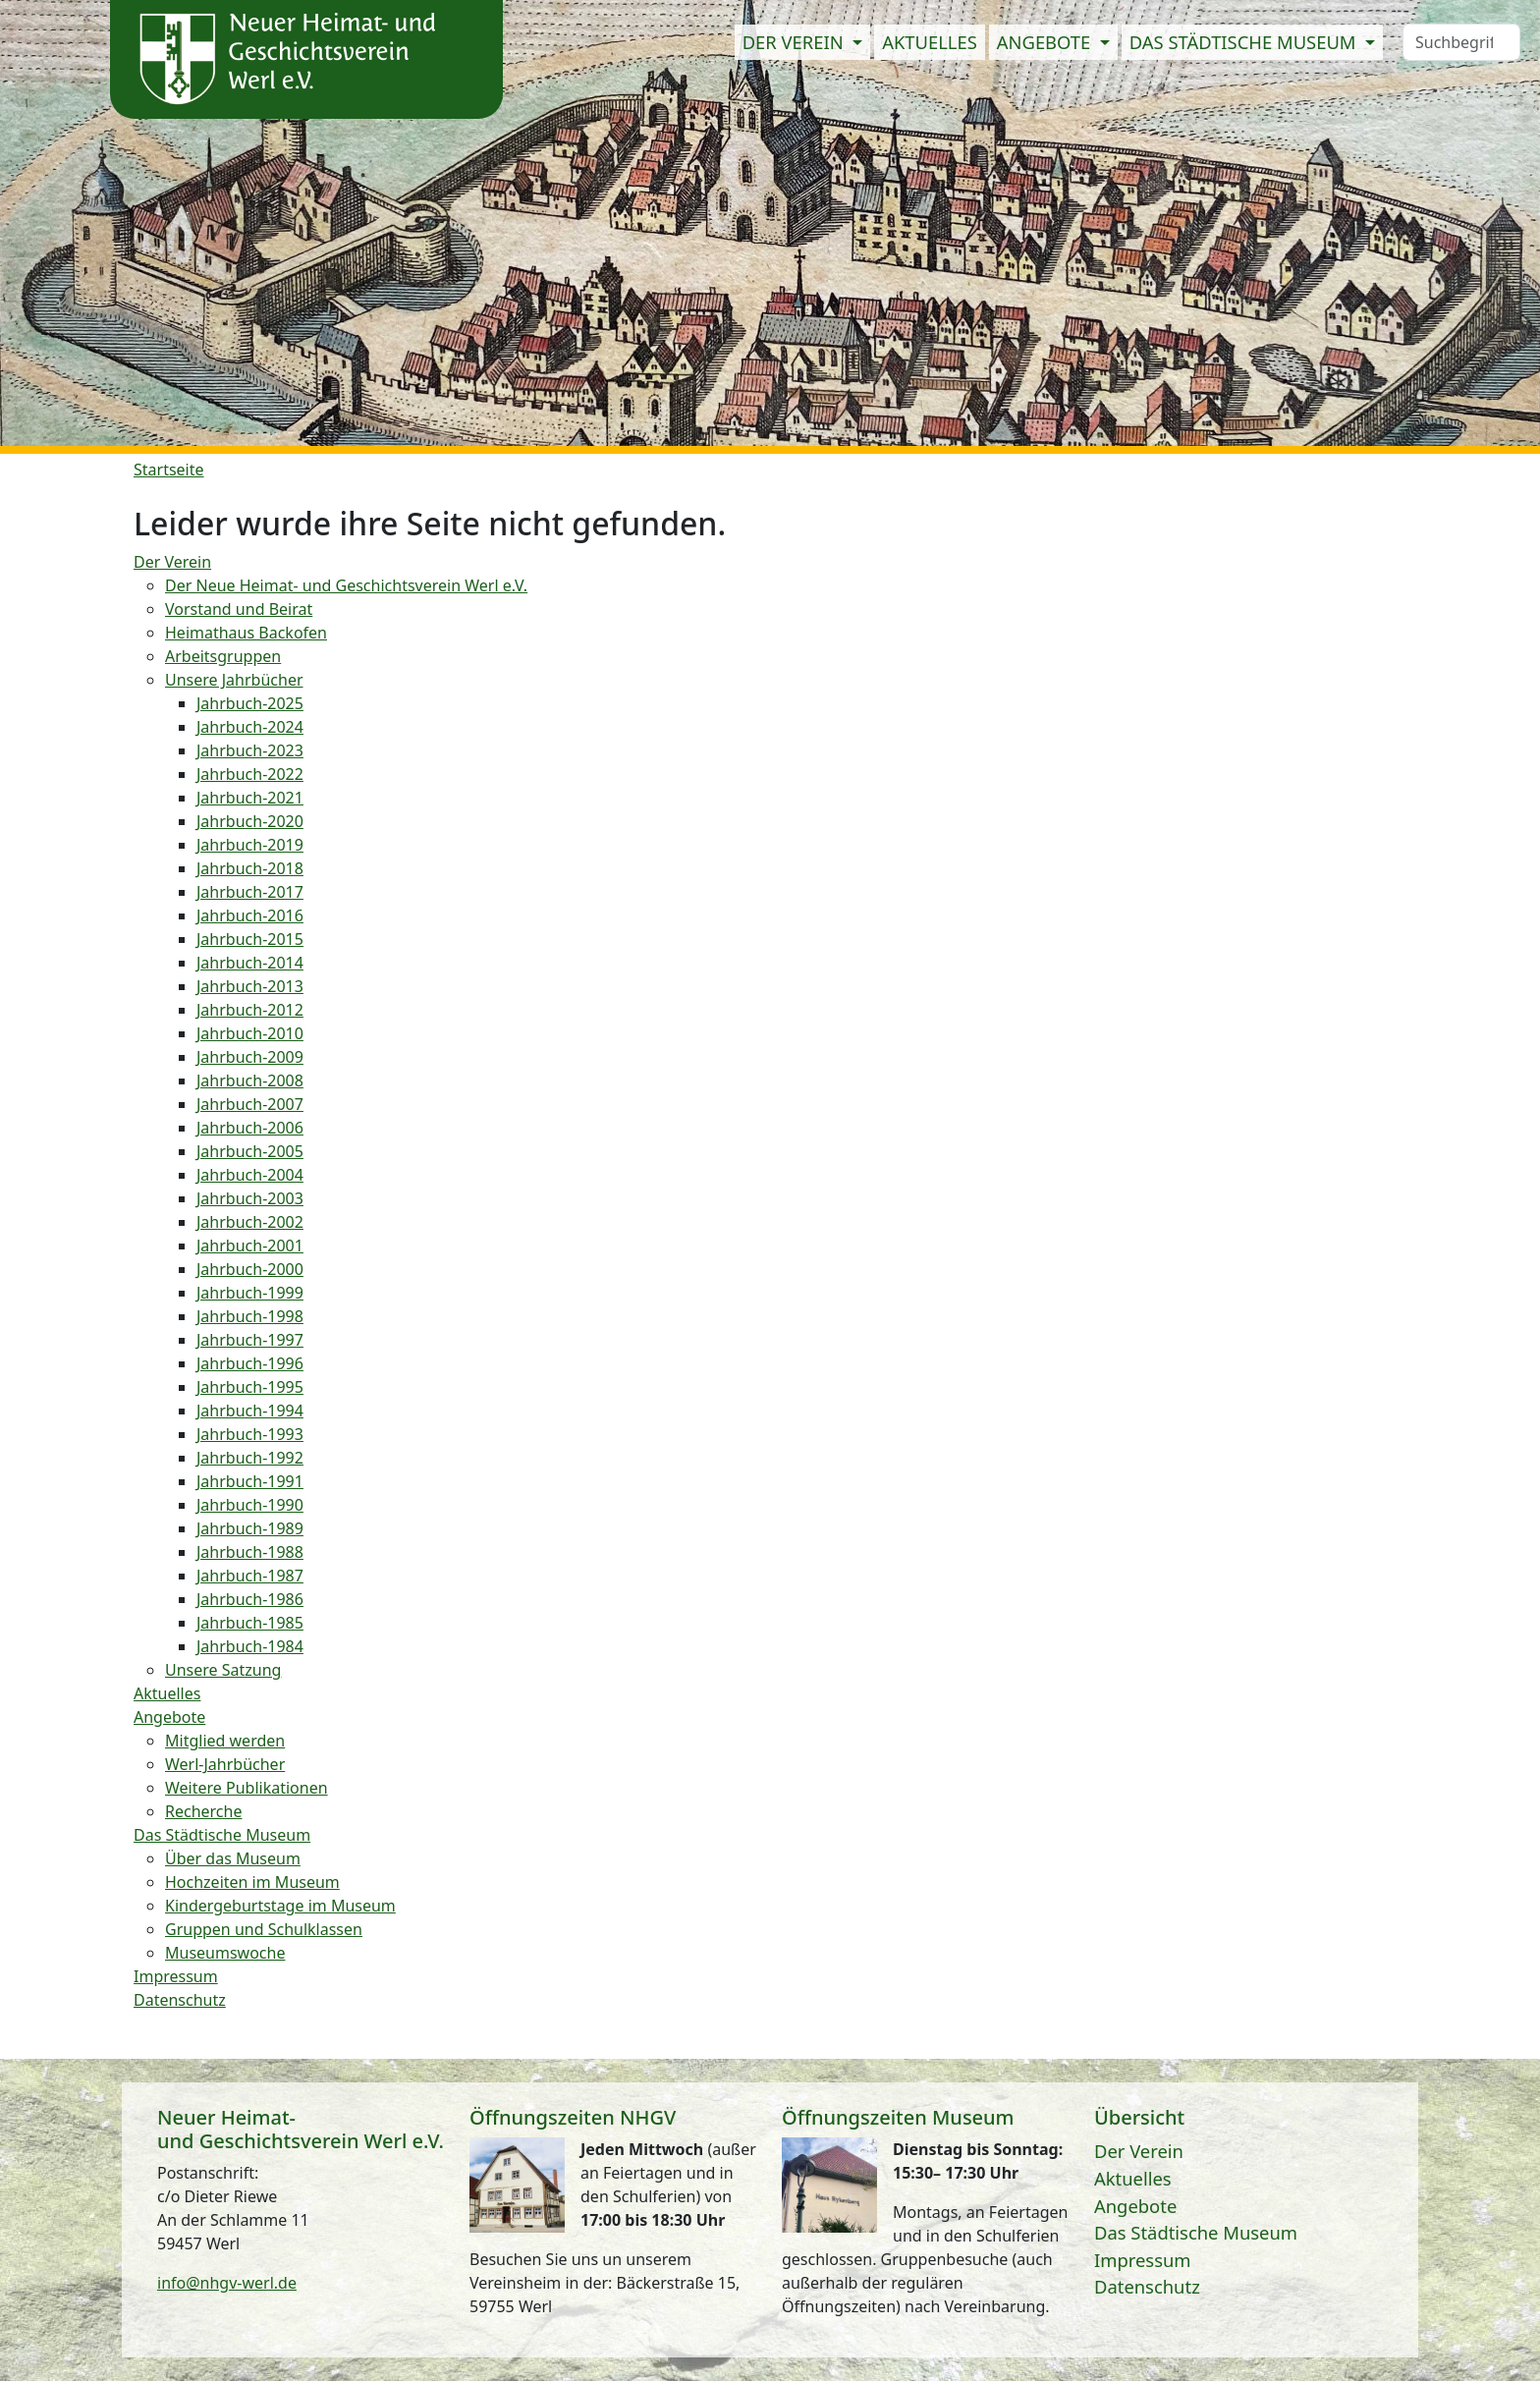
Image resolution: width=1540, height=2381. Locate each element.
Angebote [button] (1046, 41)
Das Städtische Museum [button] (1245, 41)
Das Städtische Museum (1195, 2232)
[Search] (1461, 42)
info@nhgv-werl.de (227, 2283)
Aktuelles (929, 41)
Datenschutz (1147, 2286)
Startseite (169, 469)
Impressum (1142, 2259)
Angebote (1135, 2205)
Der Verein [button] (795, 41)
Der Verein (1138, 2150)
